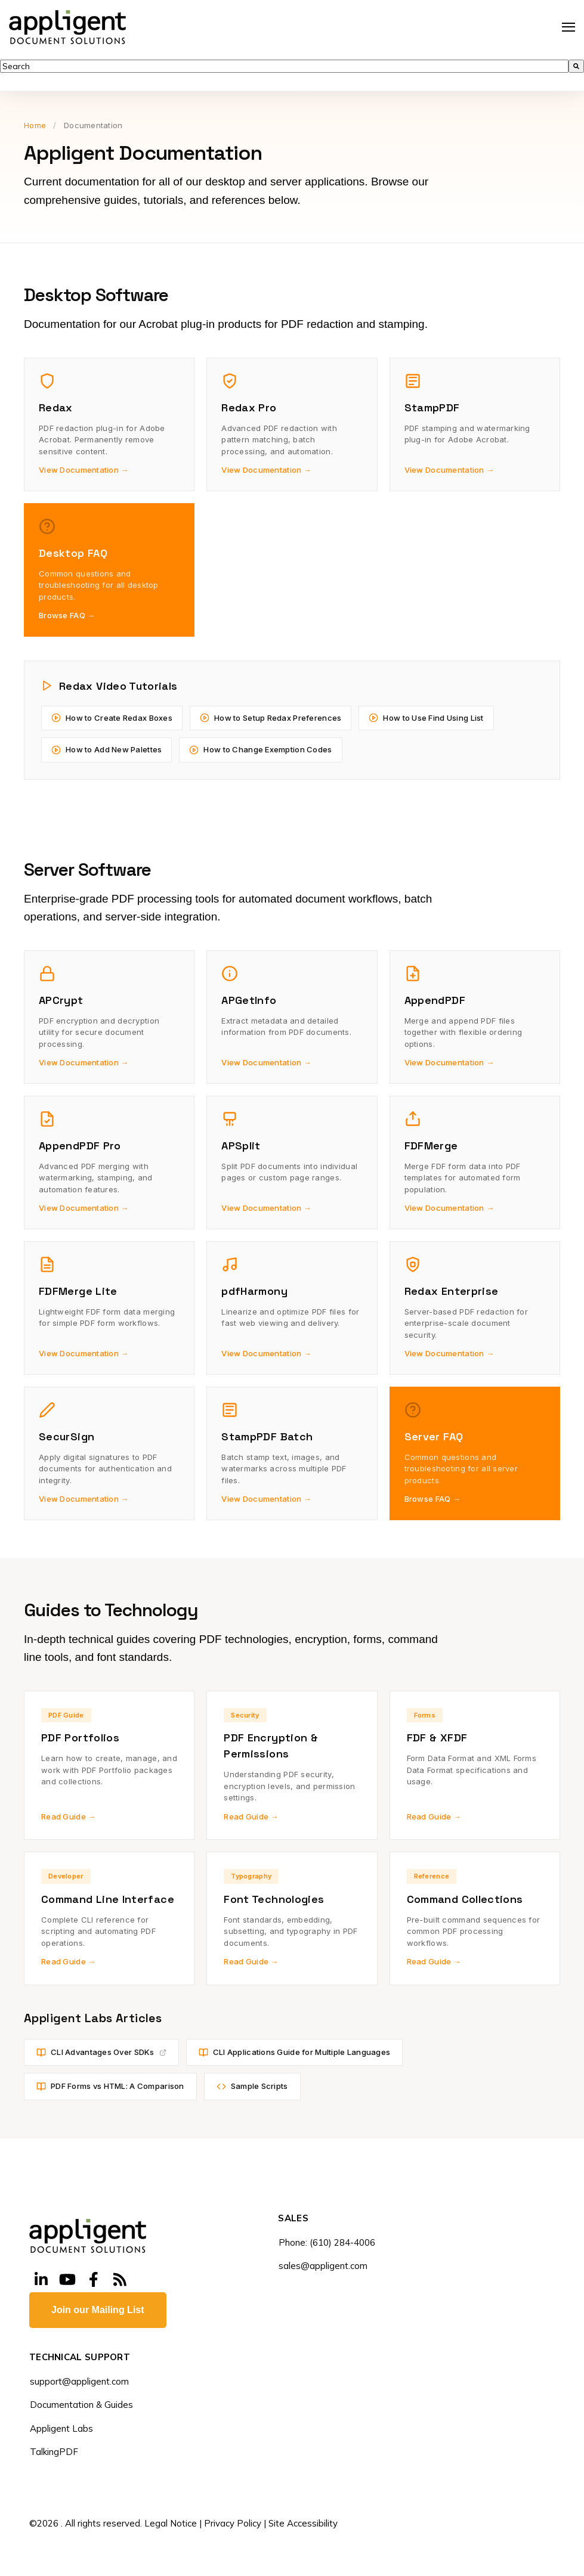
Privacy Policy (232, 2523)
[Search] (576, 66)
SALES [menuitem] (293, 2219)
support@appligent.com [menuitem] (79, 2381)
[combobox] (284, 66)
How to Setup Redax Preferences (270, 718)
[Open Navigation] (568, 27)
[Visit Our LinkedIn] (41, 2280)
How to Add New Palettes (106, 750)
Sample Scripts (252, 2086)
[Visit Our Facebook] (94, 2280)
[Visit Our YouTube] (67, 2280)
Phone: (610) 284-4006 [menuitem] (327, 2242)
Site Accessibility (303, 2523)
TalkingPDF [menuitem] (54, 2451)
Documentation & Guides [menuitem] (81, 2404)
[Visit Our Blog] (120, 2280)
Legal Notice (170, 2523)
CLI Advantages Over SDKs (101, 2052)
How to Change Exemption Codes (260, 750)
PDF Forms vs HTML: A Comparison (110, 2086)
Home (35, 125)
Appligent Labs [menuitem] (61, 2428)
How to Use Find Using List (426, 718)
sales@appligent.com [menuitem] (323, 2265)
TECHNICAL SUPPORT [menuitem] (79, 2357)
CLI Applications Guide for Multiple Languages (295, 2052)
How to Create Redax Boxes (111, 718)
